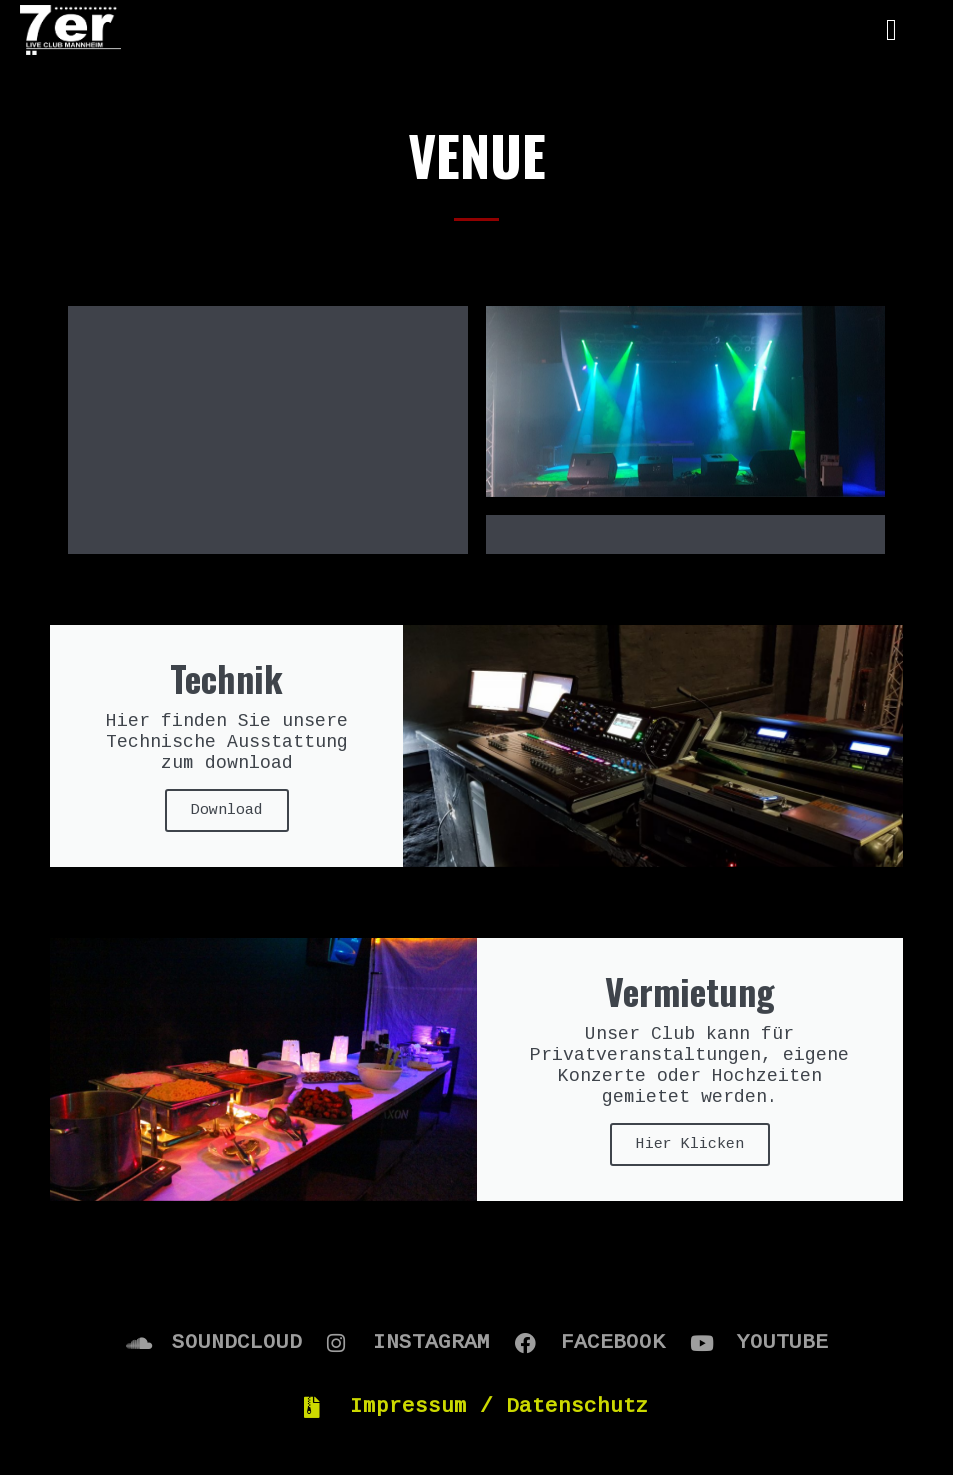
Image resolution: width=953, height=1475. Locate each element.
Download (227, 662)
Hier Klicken (690, 996)
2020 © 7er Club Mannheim (477, 1408)
